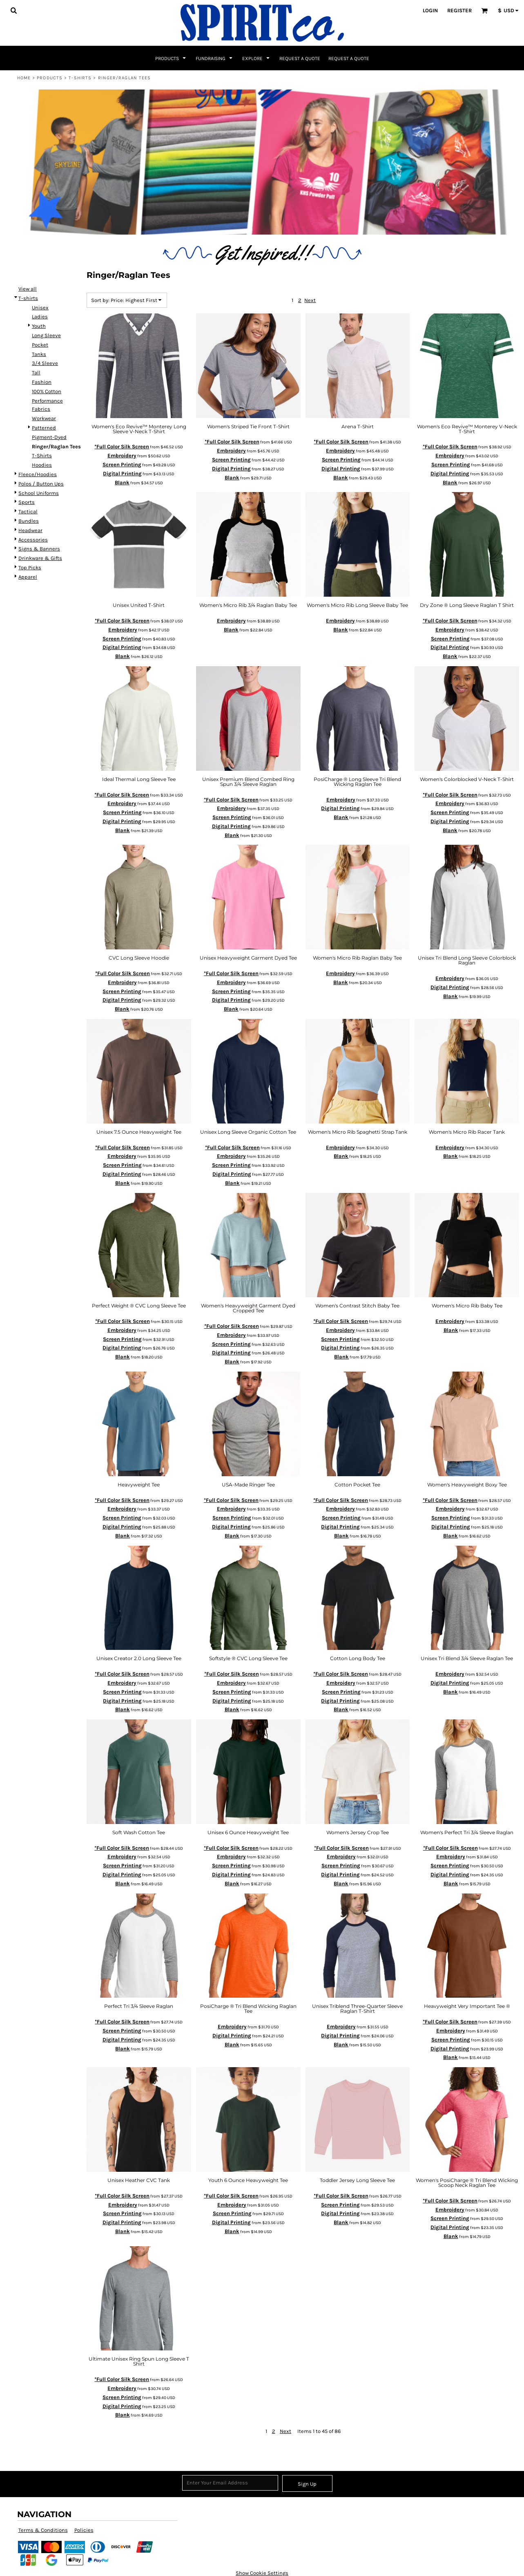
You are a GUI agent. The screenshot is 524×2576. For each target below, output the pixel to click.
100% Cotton (46, 391)
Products (49, 78)
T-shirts (80, 78)
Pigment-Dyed (49, 437)
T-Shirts (42, 455)
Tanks (39, 354)
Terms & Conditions (43, 2530)
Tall (36, 372)
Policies (84, 2530)
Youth (39, 326)
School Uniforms (38, 493)
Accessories (33, 540)
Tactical (28, 511)
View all (27, 289)
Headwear (30, 530)
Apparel (27, 577)
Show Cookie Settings (262, 2573)
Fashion (41, 382)
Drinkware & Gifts (40, 558)
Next (310, 300)
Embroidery (121, 455)
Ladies (40, 316)
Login (430, 10)
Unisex (40, 307)
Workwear (44, 418)
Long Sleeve (46, 335)
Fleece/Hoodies (37, 474)
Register (459, 10)
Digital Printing (122, 473)
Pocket (40, 345)
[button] (13, 10)
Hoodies (42, 465)
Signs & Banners (39, 549)
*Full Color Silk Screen (121, 446)
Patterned (44, 428)
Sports (26, 502)
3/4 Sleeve (45, 363)
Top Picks (29, 567)
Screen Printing (122, 464)
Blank (122, 482)
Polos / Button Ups (41, 484)
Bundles (28, 521)
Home (24, 78)
